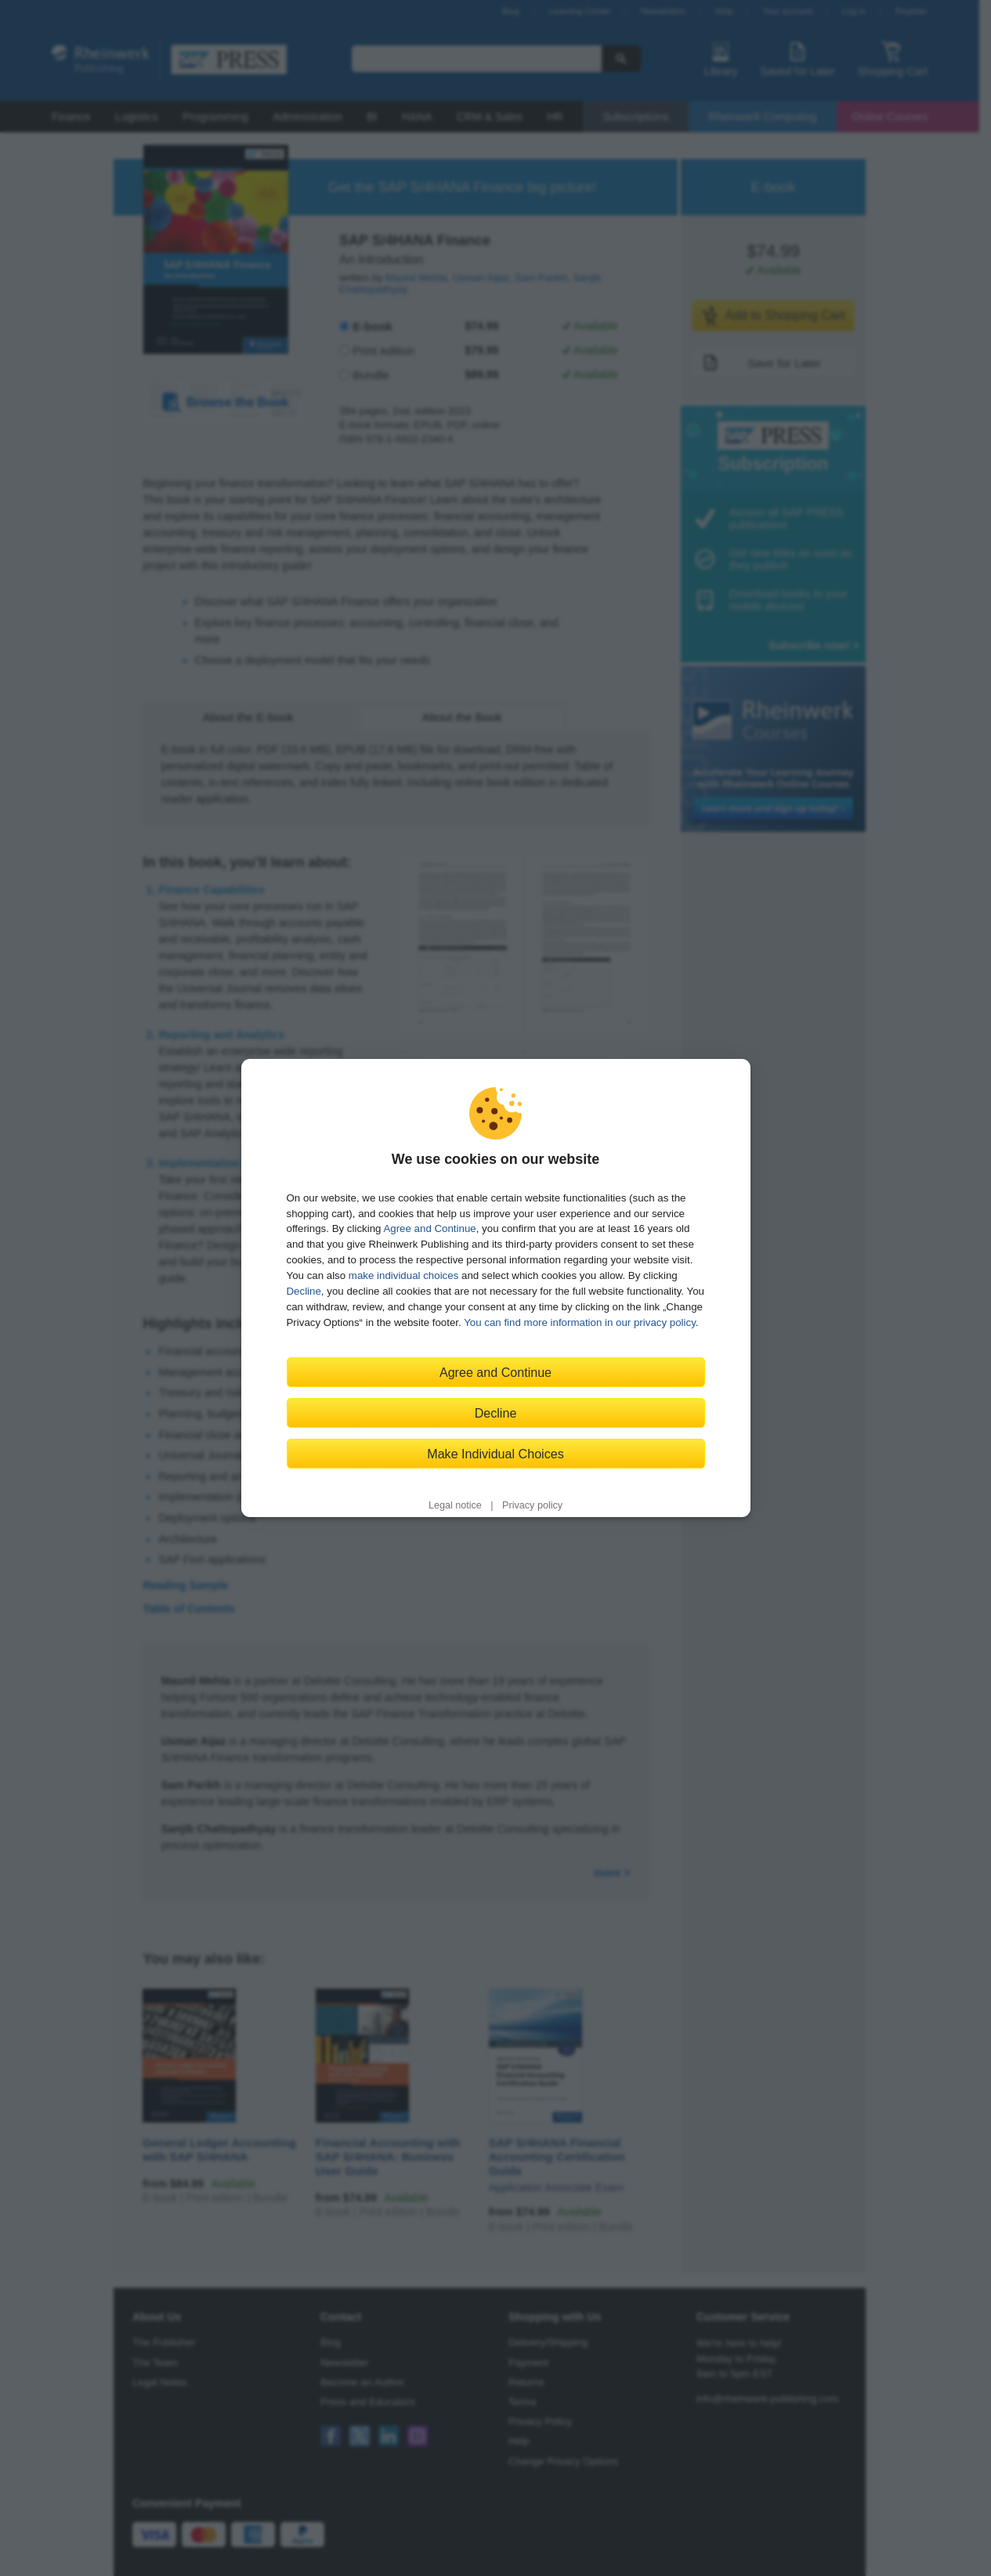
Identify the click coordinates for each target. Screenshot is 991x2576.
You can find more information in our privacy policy (580, 1322)
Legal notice (455, 1505)
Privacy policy (532, 1505)
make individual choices (403, 1275)
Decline (304, 1291)
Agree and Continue (429, 1228)
